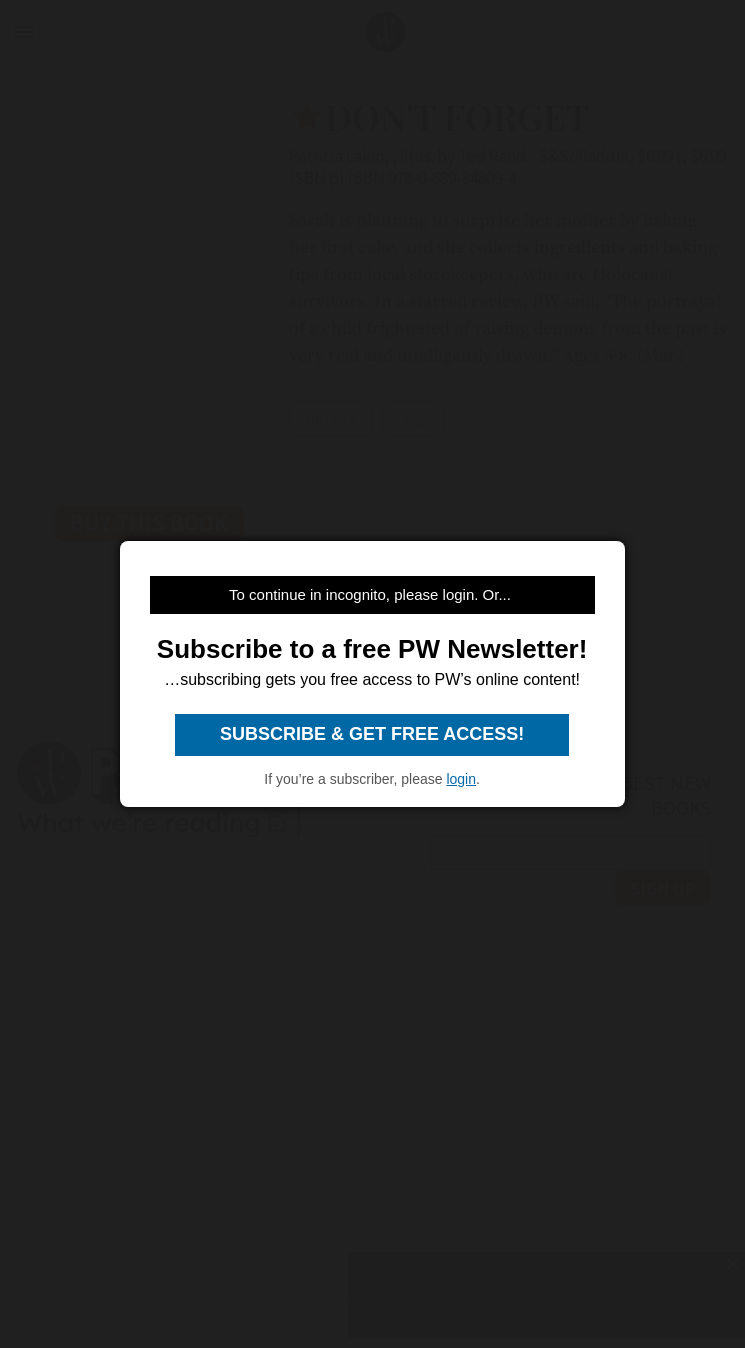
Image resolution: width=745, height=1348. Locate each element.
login (461, 779)
